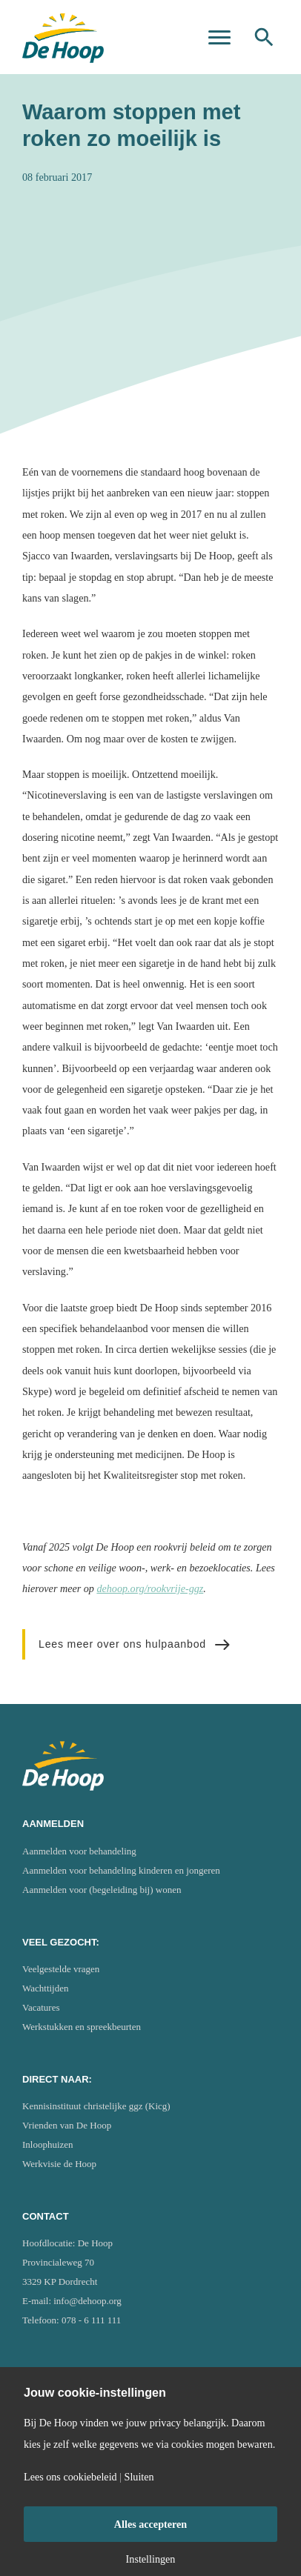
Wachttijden (45, 1988)
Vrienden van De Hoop (66, 2125)
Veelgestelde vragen (60, 1968)
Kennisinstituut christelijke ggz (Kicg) (96, 2105)
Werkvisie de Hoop (59, 2163)
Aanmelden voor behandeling (79, 1851)
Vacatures (41, 2007)
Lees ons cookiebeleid (70, 2477)
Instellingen (151, 2559)
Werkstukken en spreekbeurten (81, 2026)
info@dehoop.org (87, 2300)
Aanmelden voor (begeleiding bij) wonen (101, 1889)
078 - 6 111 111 (91, 2320)
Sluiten (139, 2477)
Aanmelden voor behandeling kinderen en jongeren (121, 1870)
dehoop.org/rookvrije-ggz (149, 1588)
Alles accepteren (150, 2524)
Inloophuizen (47, 2144)
